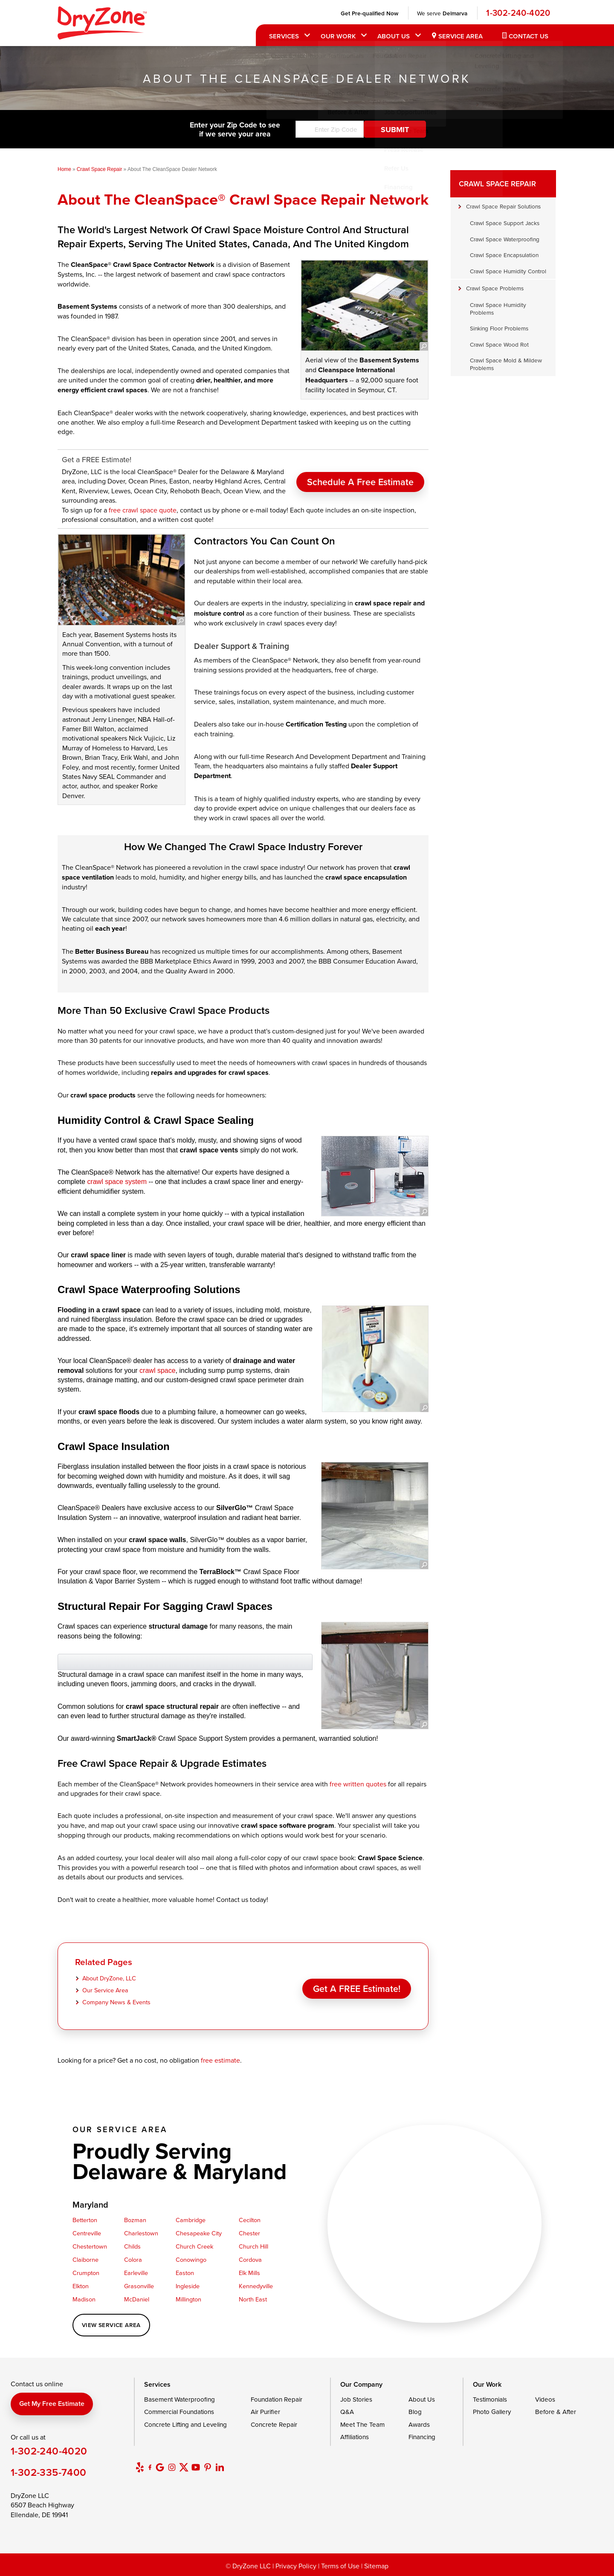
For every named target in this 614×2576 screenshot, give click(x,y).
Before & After (555, 2411)
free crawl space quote (143, 510)
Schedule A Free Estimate (360, 476)
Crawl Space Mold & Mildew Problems (506, 364)
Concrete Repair (274, 2424)
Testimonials (490, 2399)
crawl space (157, 1370)
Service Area (459, 36)
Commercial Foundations (179, 2411)
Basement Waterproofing (179, 2399)
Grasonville (139, 2285)
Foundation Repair (276, 2399)
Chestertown (89, 2246)
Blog (415, 2411)
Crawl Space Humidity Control (508, 271)
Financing (421, 2436)
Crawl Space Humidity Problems (498, 308)
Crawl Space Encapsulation (504, 255)
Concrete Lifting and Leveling (185, 2424)
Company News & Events (116, 2001)
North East (253, 2299)
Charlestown (141, 2233)
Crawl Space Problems (495, 288)
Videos (545, 2399)
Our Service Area (105, 1990)
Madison (84, 2299)
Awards (419, 2424)
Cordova (250, 2259)
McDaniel (136, 2299)
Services (283, 36)
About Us (392, 36)
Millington (188, 2299)
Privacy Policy (295, 2565)
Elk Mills (249, 2272)
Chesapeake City (199, 2233)
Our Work (336, 36)
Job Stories (356, 2399)
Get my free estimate (51, 2403)
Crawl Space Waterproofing (504, 239)
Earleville (136, 2272)
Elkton (80, 2285)
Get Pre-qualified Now (368, 13)
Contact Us (527, 36)
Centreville (86, 2233)
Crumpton (85, 2272)
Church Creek (194, 2246)
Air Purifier (265, 2411)
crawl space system (117, 1181)
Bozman (135, 2219)
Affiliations (354, 2436)
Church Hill (253, 2246)
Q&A (347, 2411)
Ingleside (188, 2285)
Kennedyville (256, 2285)
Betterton (84, 2219)
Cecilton (250, 2219)
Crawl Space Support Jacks (504, 223)
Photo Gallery (492, 2411)
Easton (185, 2272)
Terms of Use (340, 2565)
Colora (133, 2259)
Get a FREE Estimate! (356, 1986)
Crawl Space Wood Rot (499, 344)
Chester (249, 2233)
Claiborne (85, 2259)
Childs (132, 2246)
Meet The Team (362, 2424)
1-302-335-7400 (49, 2472)
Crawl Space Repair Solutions (503, 206)
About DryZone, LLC (109, 1978)
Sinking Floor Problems (499, 328)
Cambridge (191, 2219)
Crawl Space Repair (497, 183)
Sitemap (376, 2565)
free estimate (220, 2060)
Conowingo (191, 2259)
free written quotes (358, 1784)
